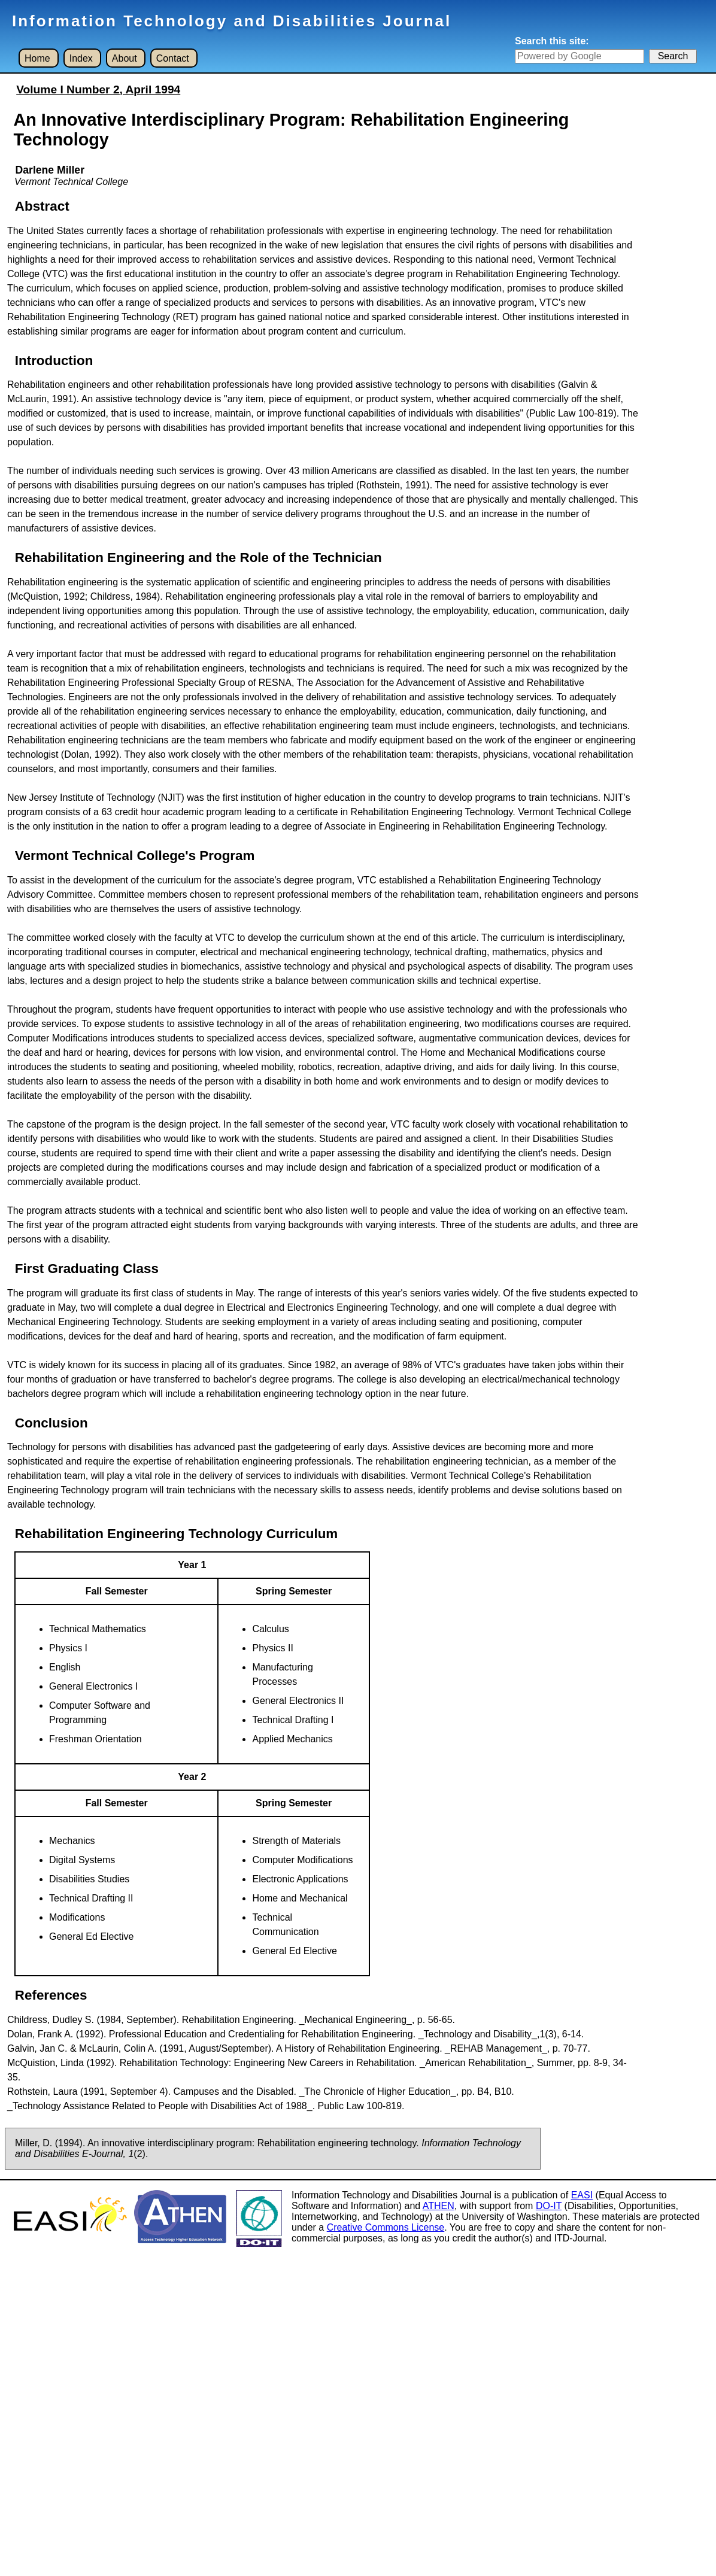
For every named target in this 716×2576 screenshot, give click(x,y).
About (124, 58)
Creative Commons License (386, 2227)
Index (81, 58)
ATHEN (438, 2206)
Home (37, 58)
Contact (172, 58)
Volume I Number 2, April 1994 (98, 89)
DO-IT (549, 2206)
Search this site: (552, 41)
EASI (582, 2195)
